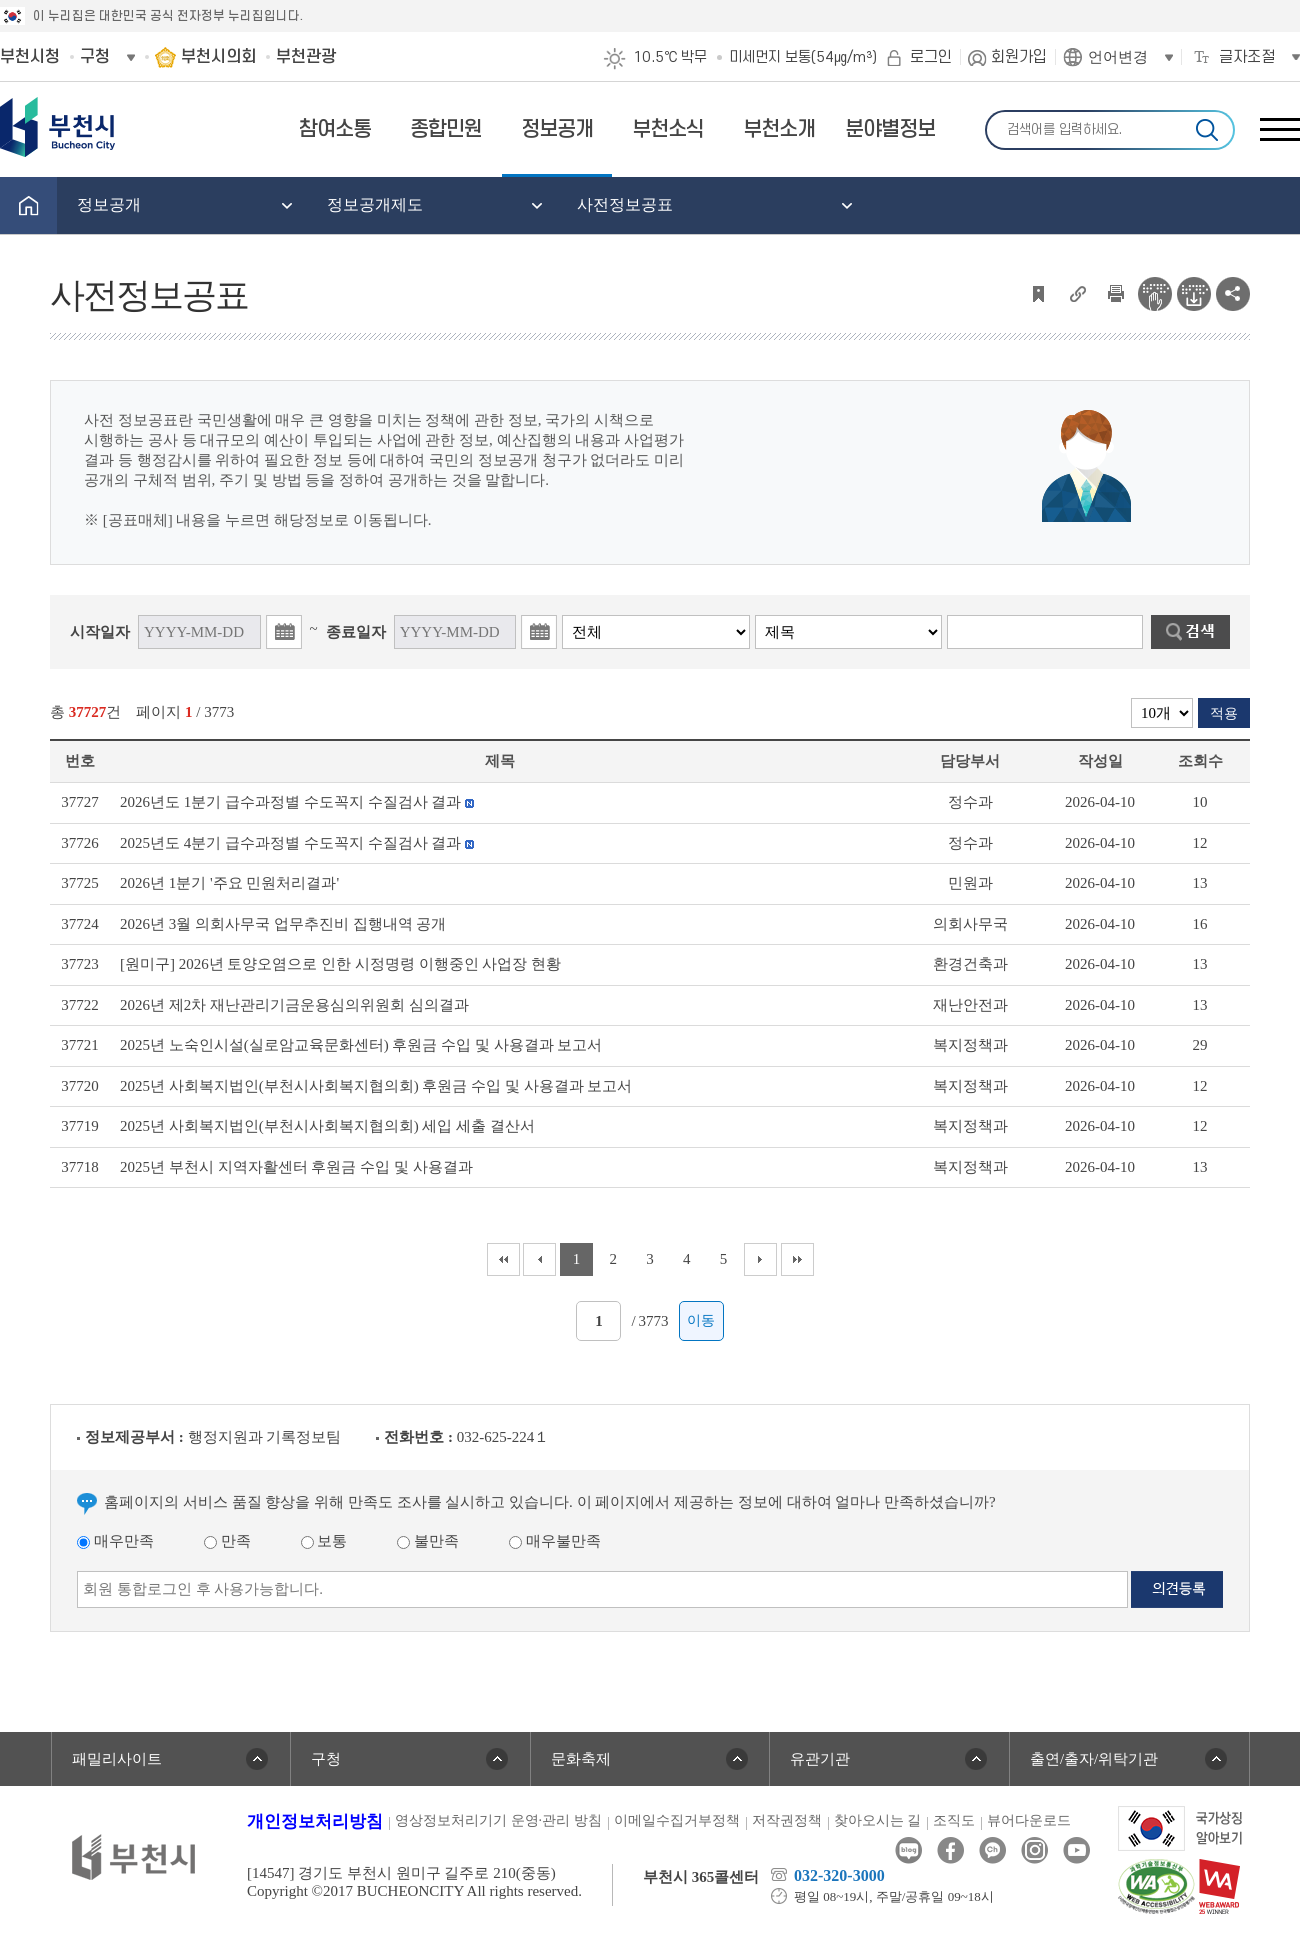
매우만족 (115, 1541)
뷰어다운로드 (1029, 1820)
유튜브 (1076, 1850)
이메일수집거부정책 (677, 1820)
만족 (227, 1541)
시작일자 (100, 632)
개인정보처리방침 (315, 1821)
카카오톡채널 (992, 1850)
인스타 (1034, 1850)
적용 (1224, 713)
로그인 (931, 57)
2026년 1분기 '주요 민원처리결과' (229, 883)
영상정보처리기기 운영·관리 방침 (498, 1820)
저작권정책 (787, 1820)
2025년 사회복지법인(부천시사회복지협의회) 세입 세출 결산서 (327, 1126)
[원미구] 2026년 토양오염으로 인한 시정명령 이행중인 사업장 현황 (340, 964)
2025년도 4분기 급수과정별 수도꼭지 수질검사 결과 (297, 843)
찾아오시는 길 (878, 1820)
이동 (701, 1320)
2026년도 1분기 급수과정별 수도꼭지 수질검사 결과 (297, 802)
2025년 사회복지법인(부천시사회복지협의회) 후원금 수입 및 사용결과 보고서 (376, 1086)
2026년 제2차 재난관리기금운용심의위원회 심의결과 (294, 1005)
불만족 (428, 1541)
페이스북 (950, 1850)
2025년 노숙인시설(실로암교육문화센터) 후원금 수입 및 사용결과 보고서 (361, 1045)
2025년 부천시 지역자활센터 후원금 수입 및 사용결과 (296, 1167)
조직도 (954, 1820)
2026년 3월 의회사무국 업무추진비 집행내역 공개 (283, 924)
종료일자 (356, 632)
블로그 (908, 1850)
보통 (324, 1541)
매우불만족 (555, 1541)
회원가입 (1019, 57)
